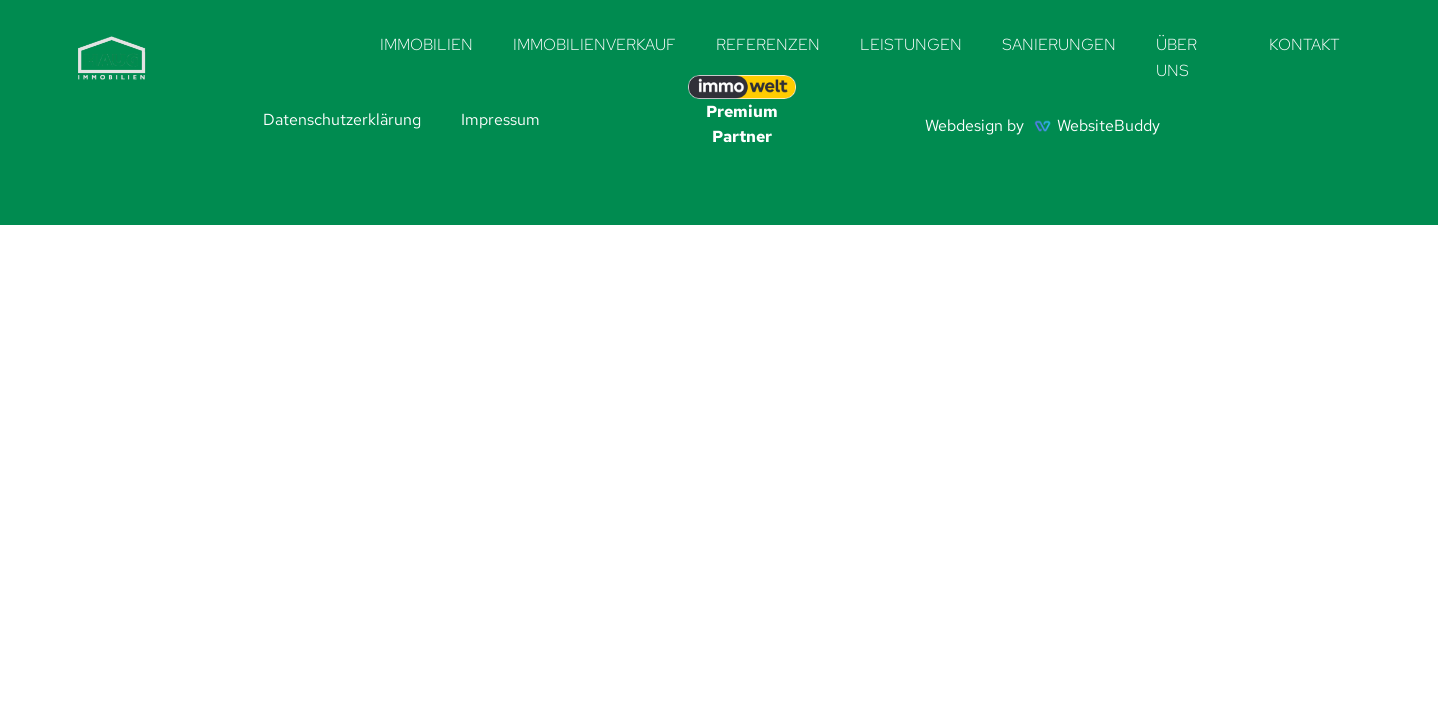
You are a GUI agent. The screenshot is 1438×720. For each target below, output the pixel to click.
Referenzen (768, 44)
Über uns (1176, 57)
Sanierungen (1059, 44)
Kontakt (1304, 44)
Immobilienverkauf (594, 44)
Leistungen (911, 44)
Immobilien (426, 44)
